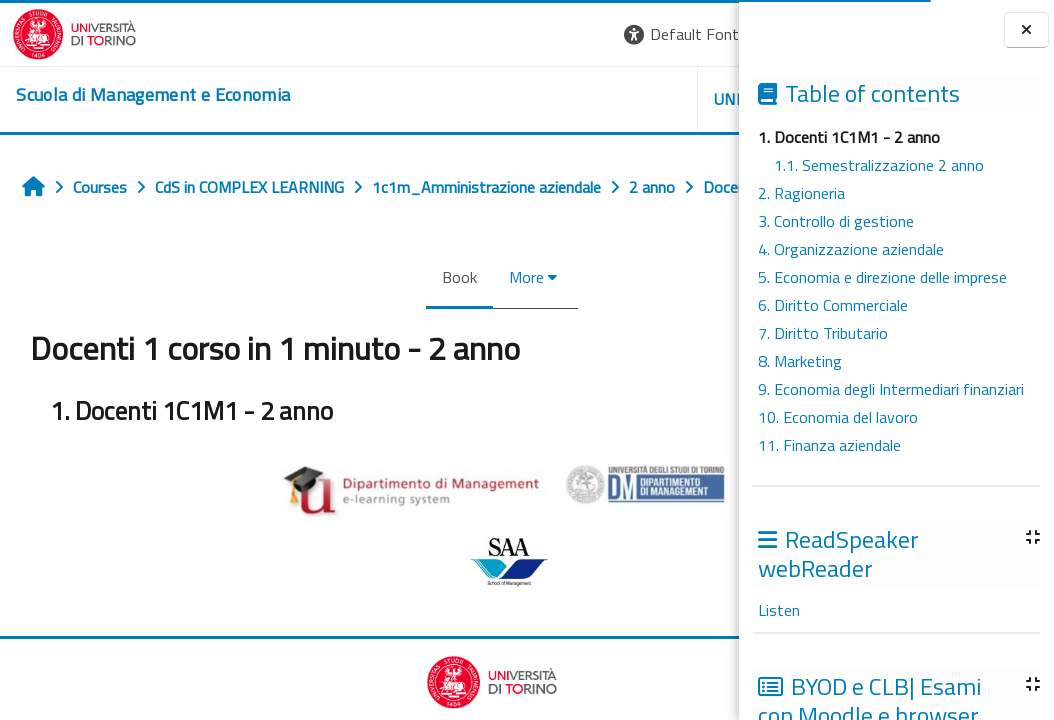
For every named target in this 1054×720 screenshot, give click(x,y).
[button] (456, 34)
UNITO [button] (505, 99)
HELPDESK (618, 99)
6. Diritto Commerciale (833, 305)
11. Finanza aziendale (829, 445)
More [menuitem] (404, 321)
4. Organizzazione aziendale (851, 249)
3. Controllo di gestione (836, 221)
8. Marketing (800, 361)
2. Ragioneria (801, 193)
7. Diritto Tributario (823, 333)
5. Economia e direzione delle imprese (882, 277)
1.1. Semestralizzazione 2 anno (879, 165)
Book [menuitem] (337, 321)
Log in (702, 34)
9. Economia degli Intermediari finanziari (891, 389)
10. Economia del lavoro (838, 417)
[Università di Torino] (62, 32)
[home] (141, 95)
